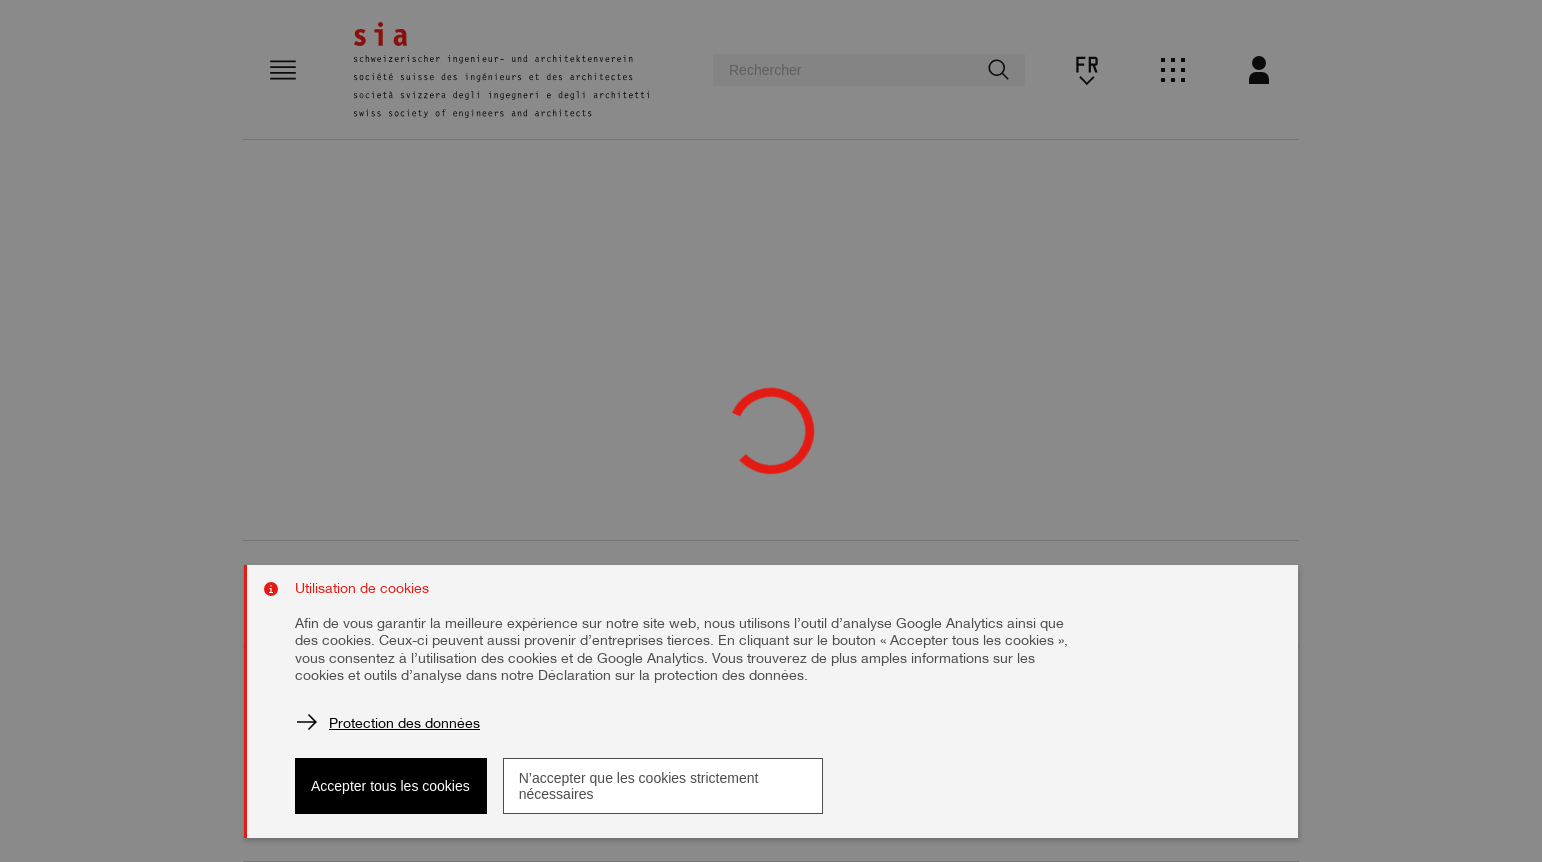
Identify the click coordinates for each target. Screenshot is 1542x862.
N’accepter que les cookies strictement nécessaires (639, 786)
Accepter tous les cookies (390, 786)
